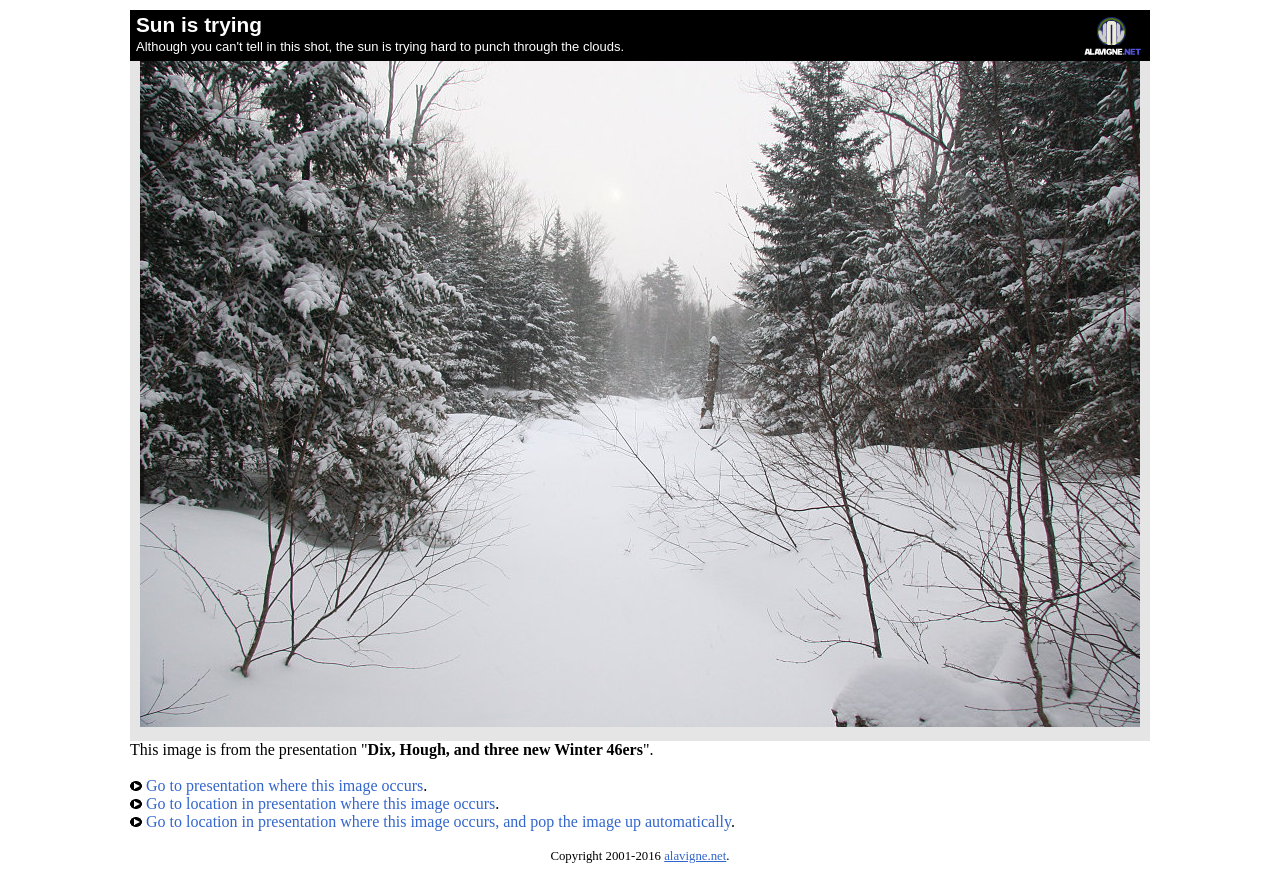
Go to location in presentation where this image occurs (312, 803)
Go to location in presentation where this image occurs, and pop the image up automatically (430, 821)
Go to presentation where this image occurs (276, 785)
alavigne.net (695, 856)
